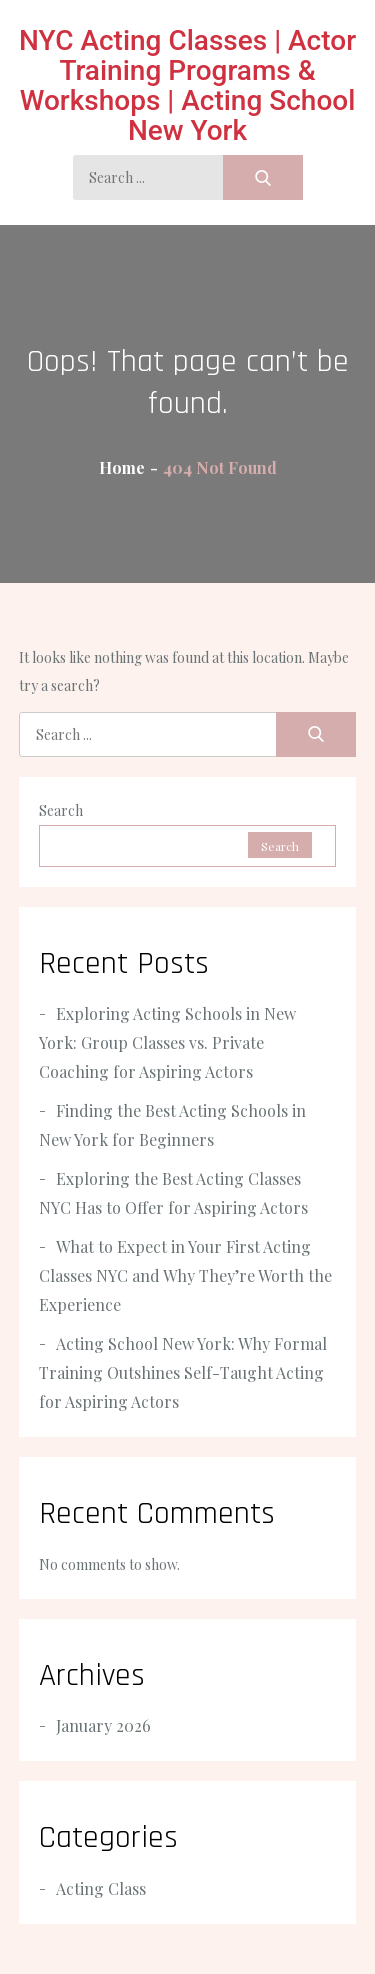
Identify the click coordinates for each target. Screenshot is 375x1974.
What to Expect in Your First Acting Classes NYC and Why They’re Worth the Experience (185, 1275)
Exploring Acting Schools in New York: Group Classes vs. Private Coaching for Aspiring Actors (167, 1042)
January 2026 (103, 1725)
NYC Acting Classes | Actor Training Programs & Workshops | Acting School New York (187, 85)
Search (61, 810)
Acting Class (101, 1888)
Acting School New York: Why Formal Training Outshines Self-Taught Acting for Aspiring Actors (183, 1372)
